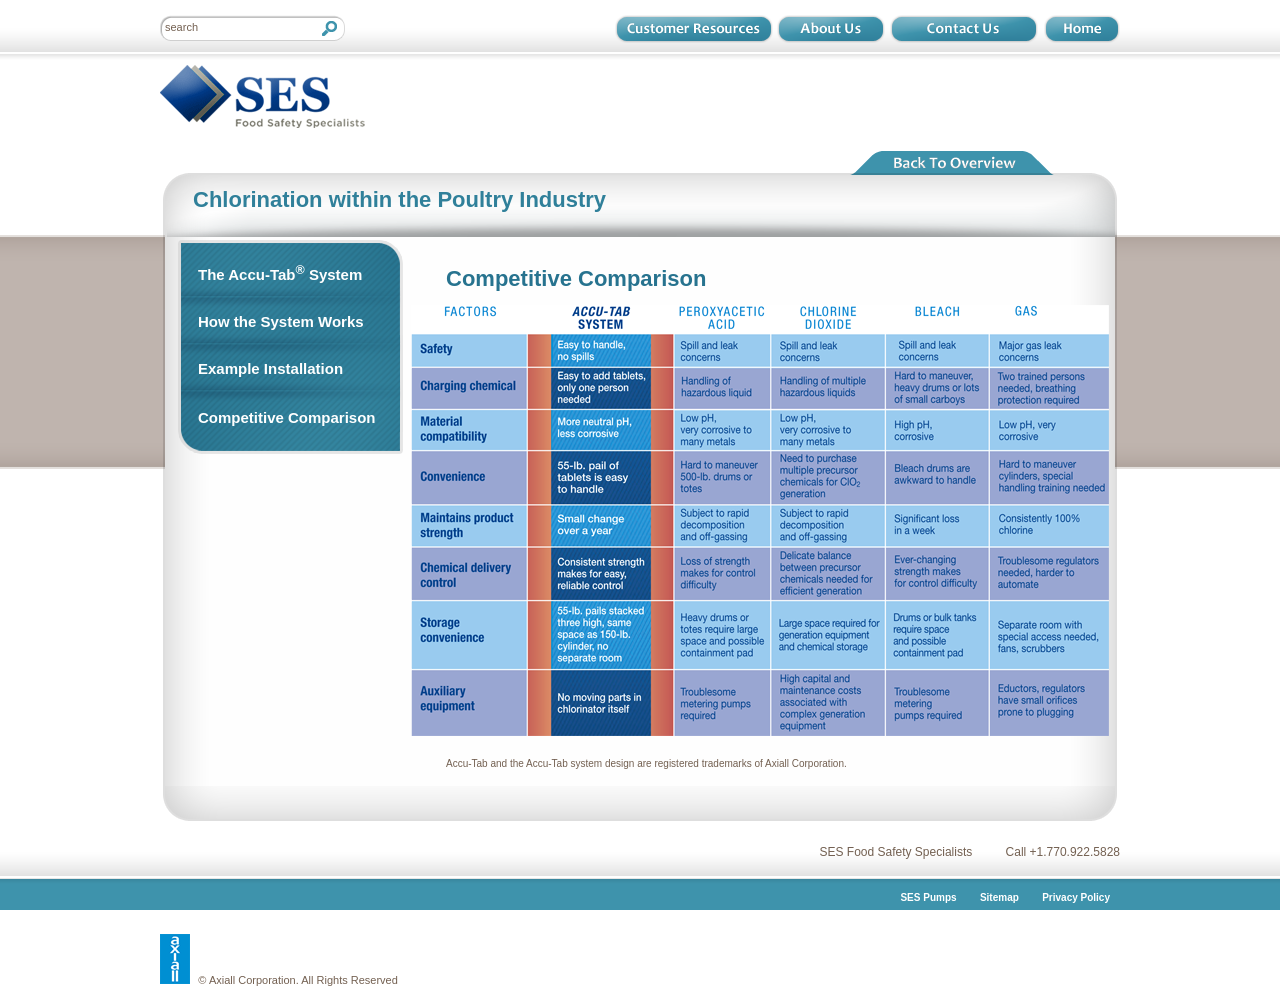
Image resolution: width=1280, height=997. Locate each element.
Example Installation (270, 368)
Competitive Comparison (287, 417)
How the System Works (281, 321)
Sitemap (999, 897)
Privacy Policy (1076, 897)
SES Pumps (928, 897)
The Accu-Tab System (280, 273)
